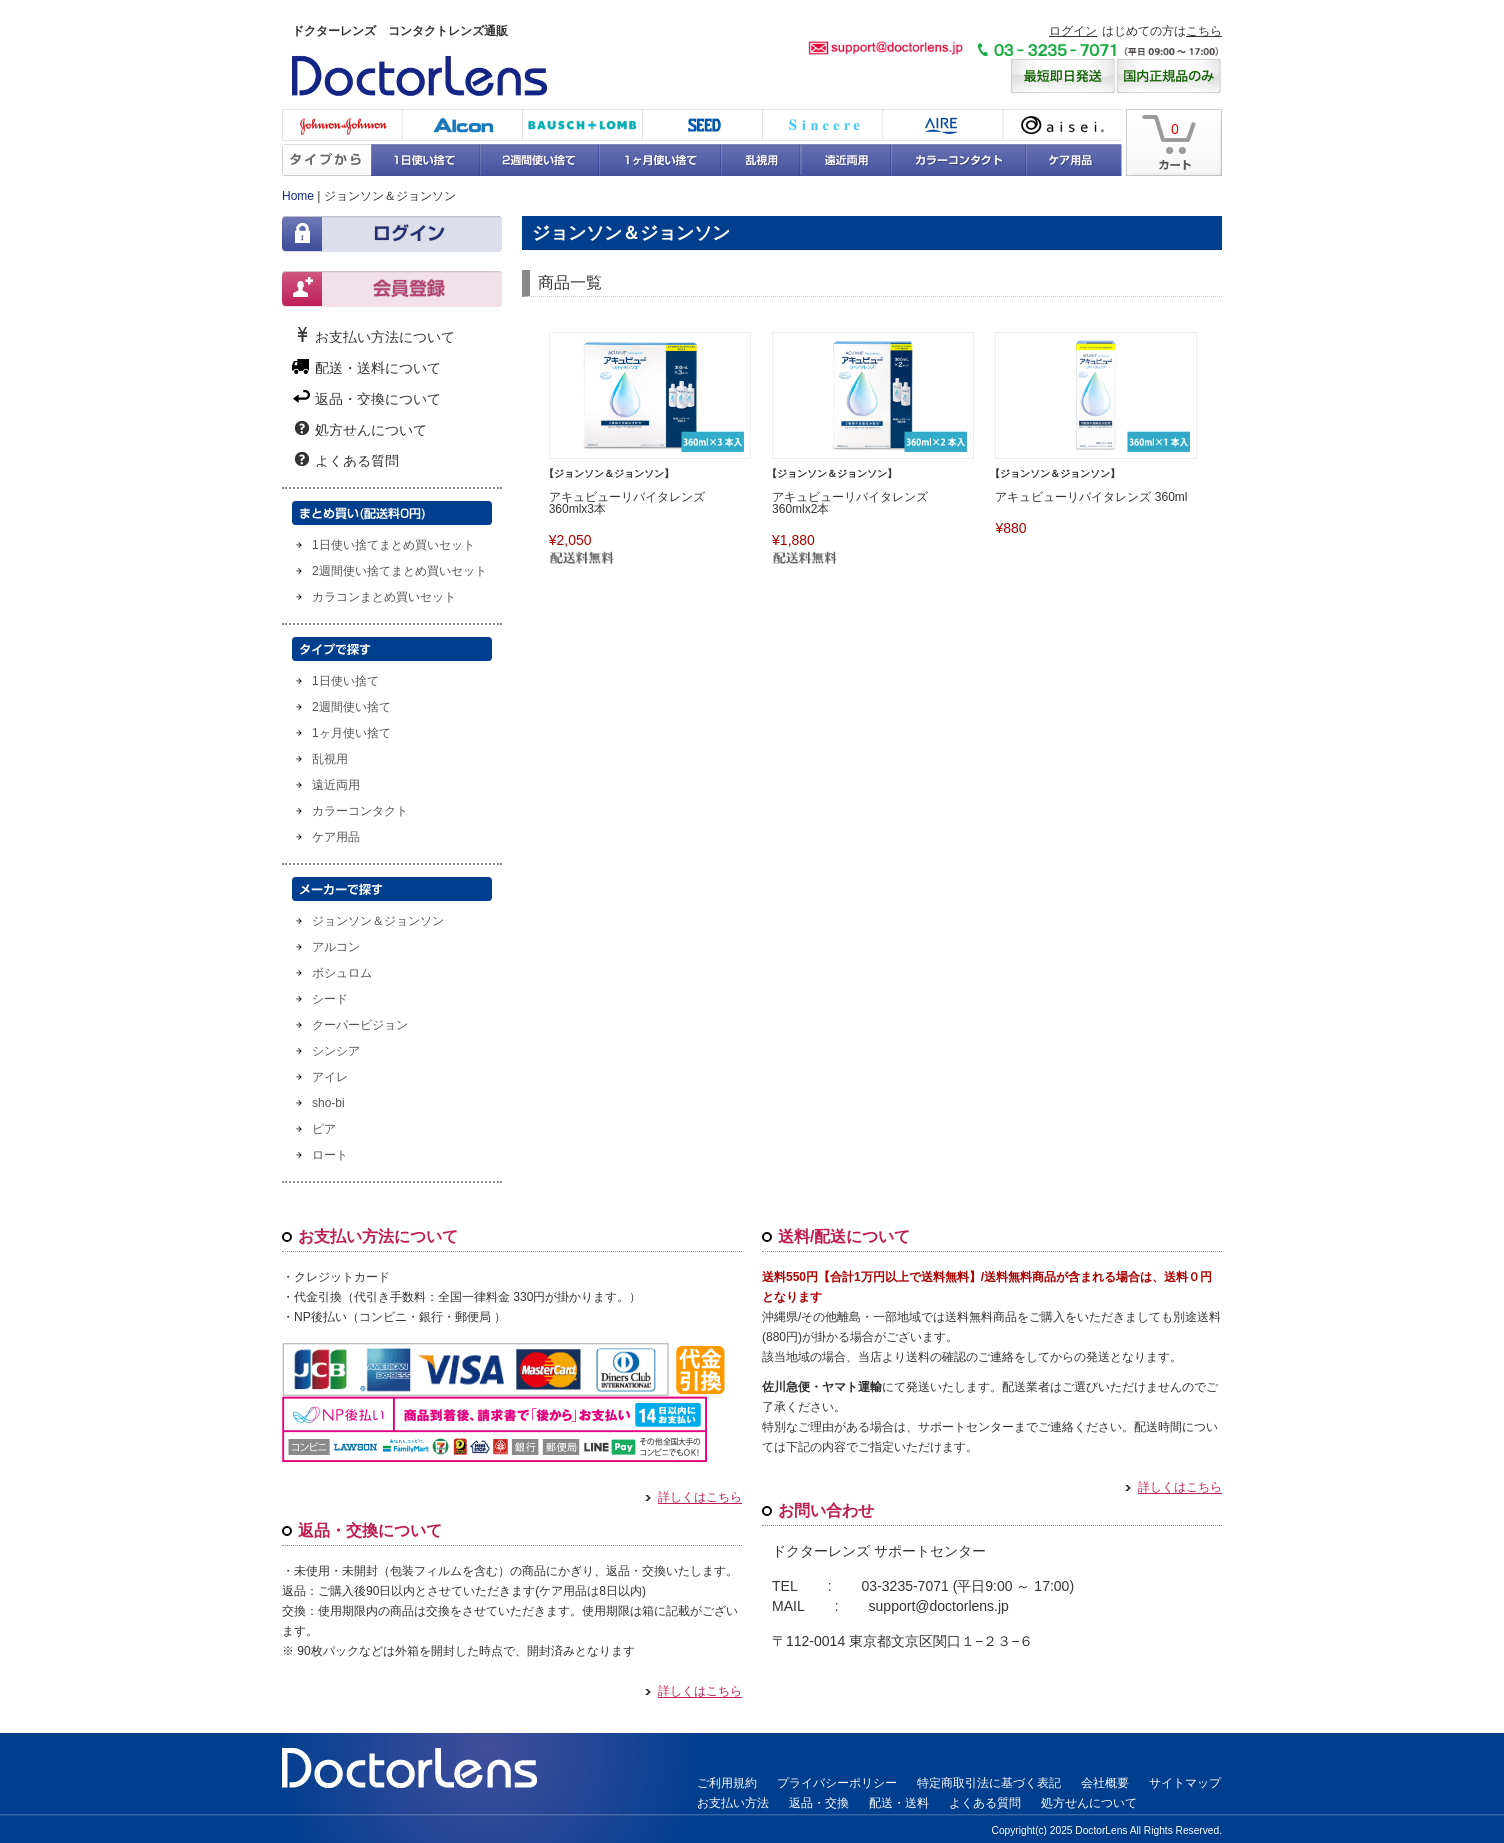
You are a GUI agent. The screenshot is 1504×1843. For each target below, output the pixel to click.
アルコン (336, 947)
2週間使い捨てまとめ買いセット (399, 571)
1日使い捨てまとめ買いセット (393, 545)
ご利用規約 (727, 1783)
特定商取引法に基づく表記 (989, 1783)
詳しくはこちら (693, 1498)
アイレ (942, 125)
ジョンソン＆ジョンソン (378, 921)
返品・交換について (378, 398)
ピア (324, 1129)
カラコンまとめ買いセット (384, 597)
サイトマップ (1185, 1783)
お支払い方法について (385, 336)
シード (702, 125)
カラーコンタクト (958, 160)
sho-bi (328, 1103)
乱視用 (761, 160)
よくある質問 (357, 460)
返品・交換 (819, 1803)
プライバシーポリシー (837, 1783)
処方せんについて (371, 429)
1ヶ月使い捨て (660, 160)
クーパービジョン (360, 1025)
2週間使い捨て (540, 160)
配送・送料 (899, 1803)
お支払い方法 (733, 1803)
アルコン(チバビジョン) (462, 125)
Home (298, 196)
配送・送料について (378, 367)
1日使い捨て (426, 160)
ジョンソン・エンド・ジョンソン (342, 125)
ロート (330, 1155)
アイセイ (1062, 125)
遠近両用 (846, 160)
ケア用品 (1074, 160)
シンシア (822, 125)
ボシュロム (582, 125)
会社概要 (1105, 1783)
